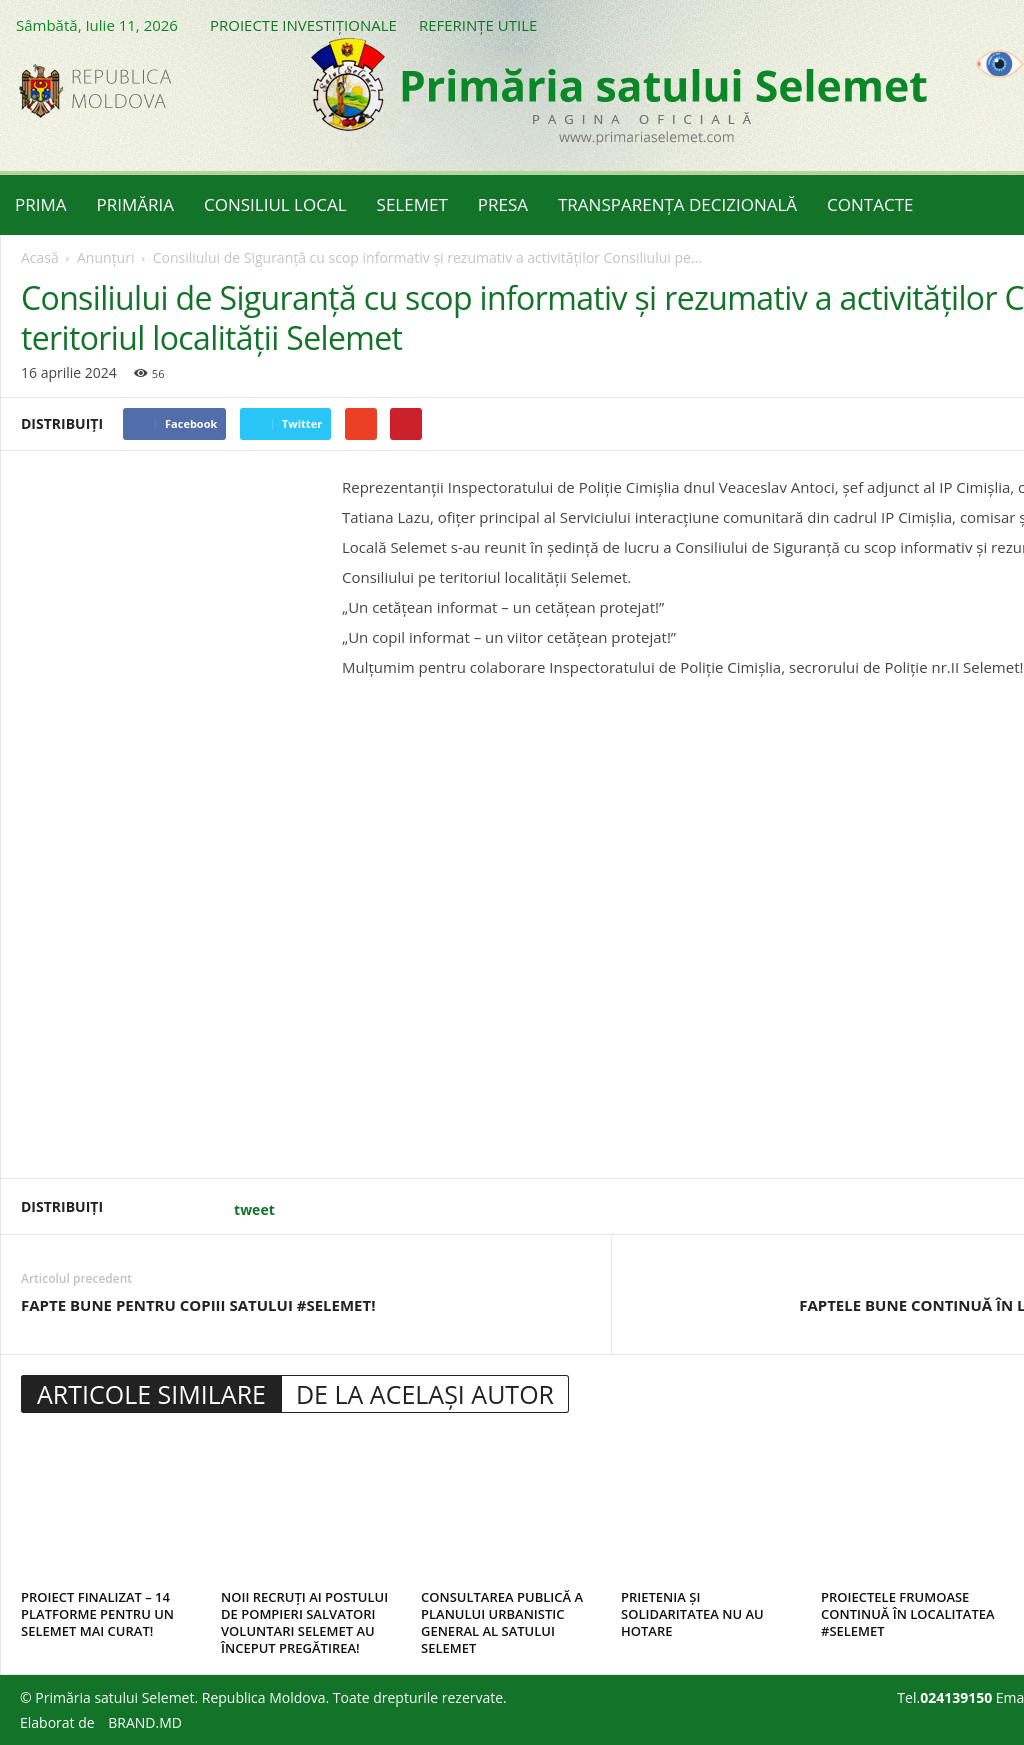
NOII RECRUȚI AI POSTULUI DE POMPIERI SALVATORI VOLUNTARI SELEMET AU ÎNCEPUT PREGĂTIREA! (304, 1622)
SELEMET (412, 204)
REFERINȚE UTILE (478, 25)
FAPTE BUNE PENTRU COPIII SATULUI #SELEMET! (198, 1305)
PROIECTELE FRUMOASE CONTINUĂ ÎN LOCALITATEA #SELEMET (908, 1614)
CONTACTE (870, 204)
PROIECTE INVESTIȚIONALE (303, 25)
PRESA (503, 204)
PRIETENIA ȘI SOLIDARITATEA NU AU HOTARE (692, 1614)
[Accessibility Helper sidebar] (1000, 64)
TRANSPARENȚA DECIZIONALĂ (677, 204)
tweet (254, 1209)
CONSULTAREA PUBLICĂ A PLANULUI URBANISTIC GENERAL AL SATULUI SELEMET (502, 1622)
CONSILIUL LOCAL (275, 204)
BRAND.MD (145, 1722)
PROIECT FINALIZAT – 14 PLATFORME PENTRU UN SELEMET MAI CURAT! (97, 1614)
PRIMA (41, 204)
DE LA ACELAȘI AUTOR (425, 1394)
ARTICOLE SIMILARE (151, 1394)
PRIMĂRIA (136, 204)
